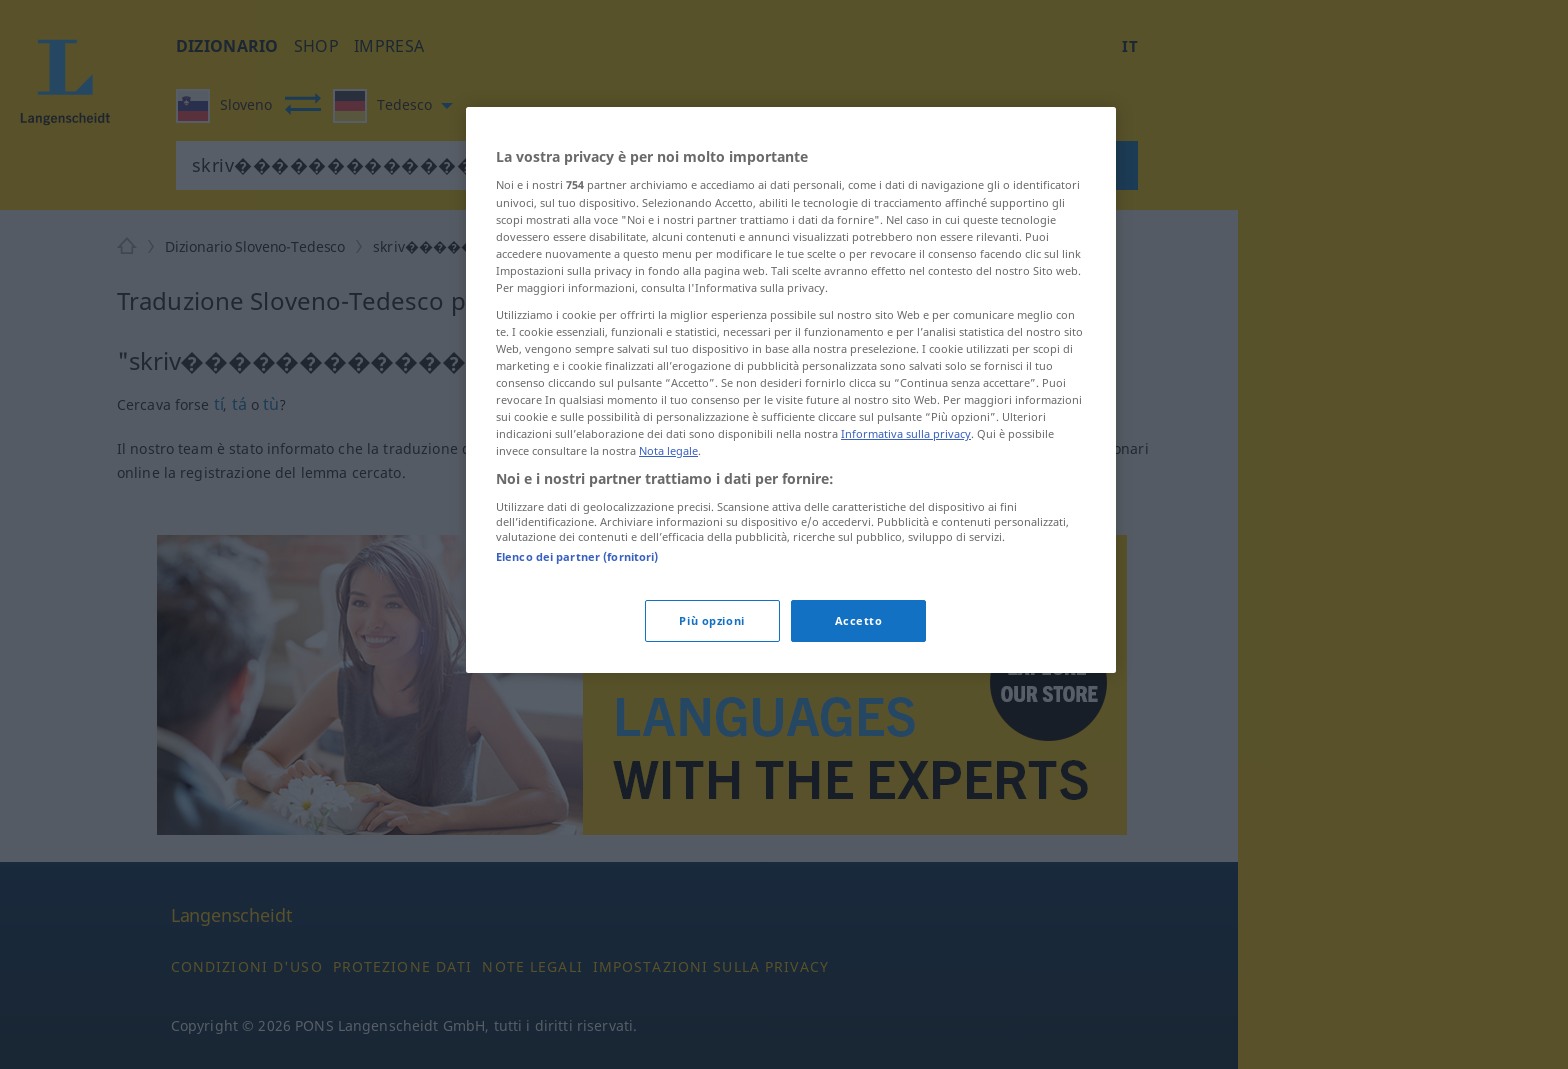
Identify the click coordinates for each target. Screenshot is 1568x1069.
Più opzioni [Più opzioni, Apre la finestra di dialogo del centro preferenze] (711, 620)
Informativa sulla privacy (906, 433)
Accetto (859, 620)
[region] (791, 390)
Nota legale (668, 450)
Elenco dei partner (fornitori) (577, 556)
